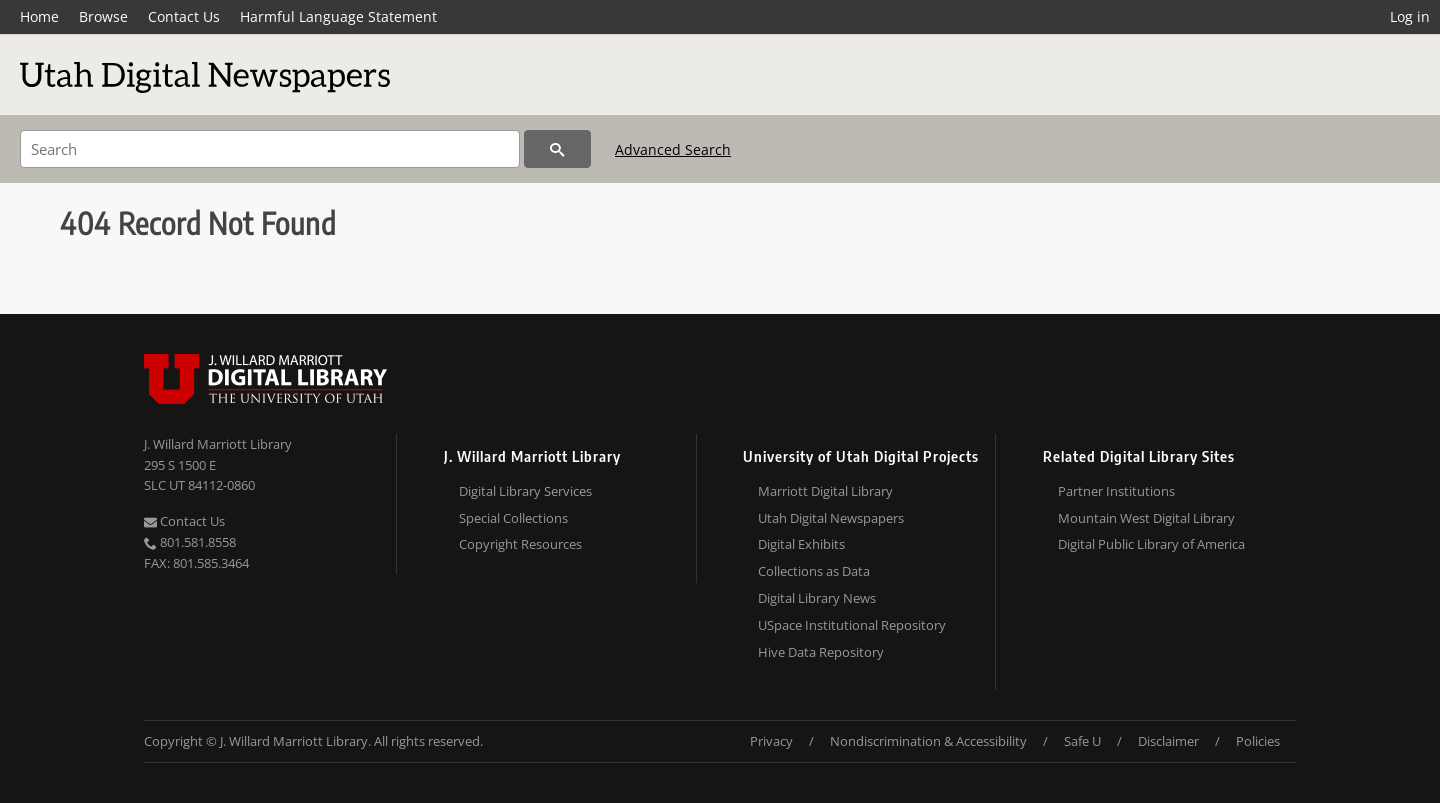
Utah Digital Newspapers (831, 518)
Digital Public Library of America (1151, 544)
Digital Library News (817, 598)
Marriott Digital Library (825, 491)
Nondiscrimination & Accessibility (928, 741)
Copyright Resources (520, 544)
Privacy (771, 741)
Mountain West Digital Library (1146, 518)
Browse (103, 16)
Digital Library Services (525, 491)
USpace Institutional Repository (852, 625)
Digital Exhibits (801, 544)
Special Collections (513, 518)
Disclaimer (1168, 741)
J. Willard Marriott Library (218, 444)
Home (39, 16)
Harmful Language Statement (338, 16)
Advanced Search (673, 149)
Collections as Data (814, 571)
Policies (1258, 741)
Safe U (1082, 741)
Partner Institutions (1116, 491)
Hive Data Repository (821, 652)
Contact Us (184, 16)
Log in (1410, 16)
